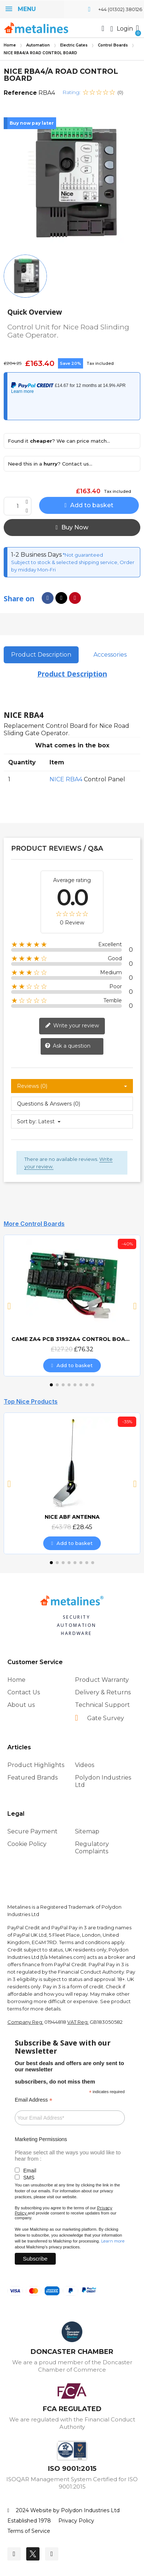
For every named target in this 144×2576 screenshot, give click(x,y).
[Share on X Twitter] (61, 598)
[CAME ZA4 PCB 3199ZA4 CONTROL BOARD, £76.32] (72, 1305)
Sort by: (27, 1121)
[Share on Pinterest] (75, 598)
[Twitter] (33, 2554)
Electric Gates (74, 45)
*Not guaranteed (82, 555)
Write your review (72, 1026)
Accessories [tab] (110, 654)
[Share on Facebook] (48, 598)
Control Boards (113, 45)
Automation (38, 45)
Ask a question (67, 1046)
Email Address (33, 2099)
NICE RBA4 (65, 779)
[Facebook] (14, 2554)
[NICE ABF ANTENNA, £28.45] (72, 1483)
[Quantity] (17, 506)
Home (10, 45)
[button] (103, 28)
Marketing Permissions (41, 2139)
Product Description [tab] (41, 654)
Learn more (112, 2241)
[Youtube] (51, 2554)
